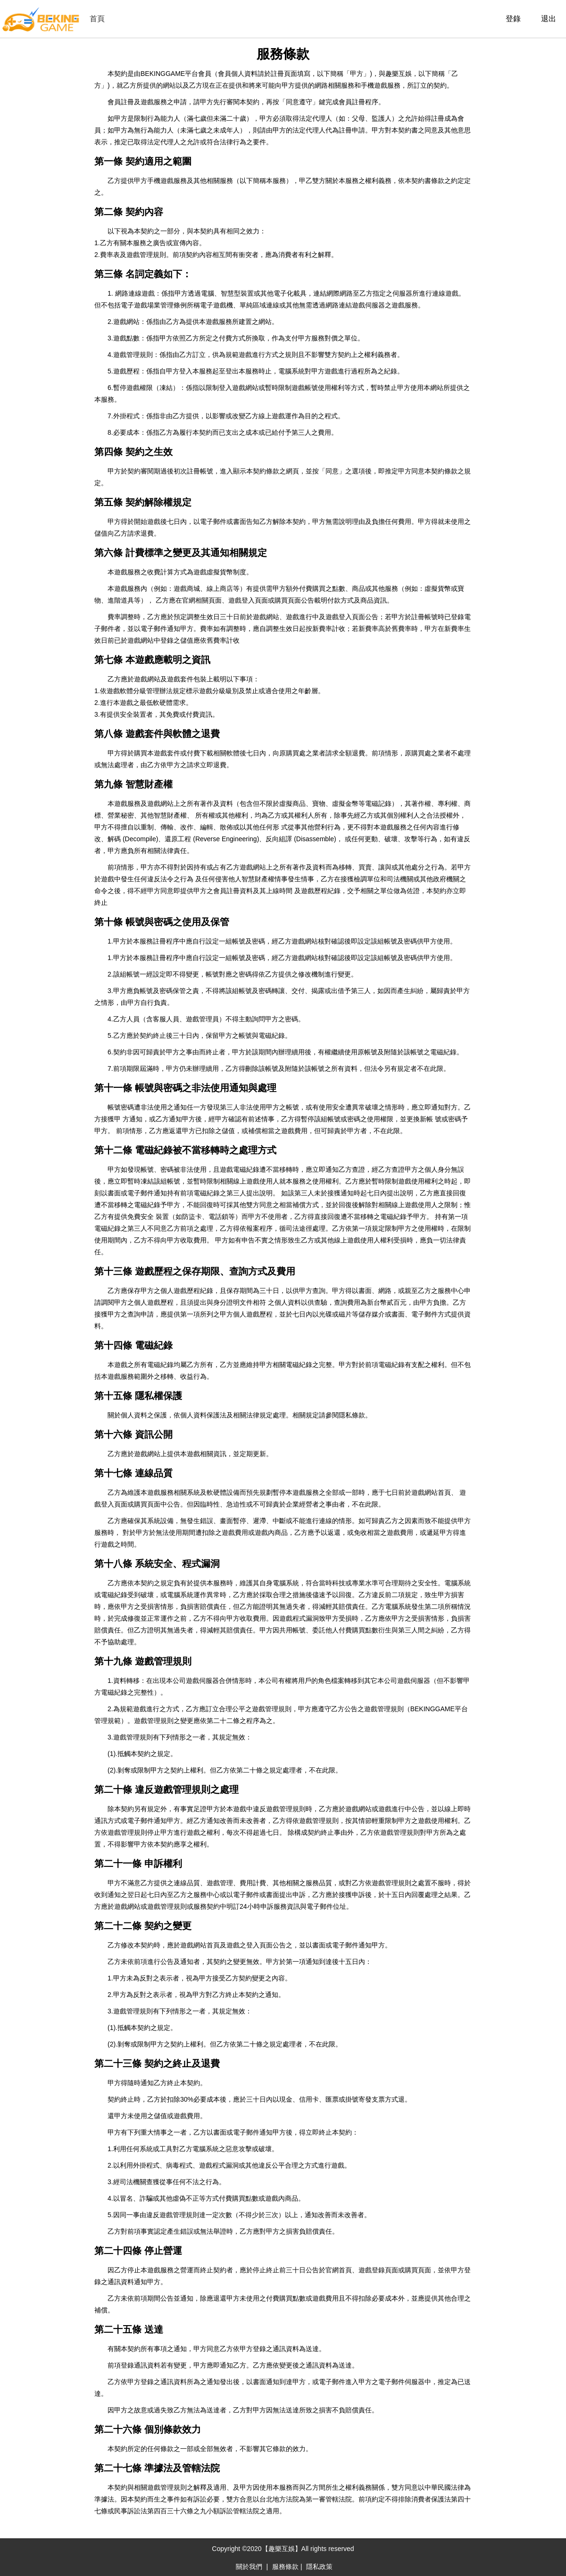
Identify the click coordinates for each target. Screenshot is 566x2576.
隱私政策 (319, 2566)
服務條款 (285, 2566)
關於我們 (249, 2566)
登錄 (513, 19)
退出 (548, 19)
